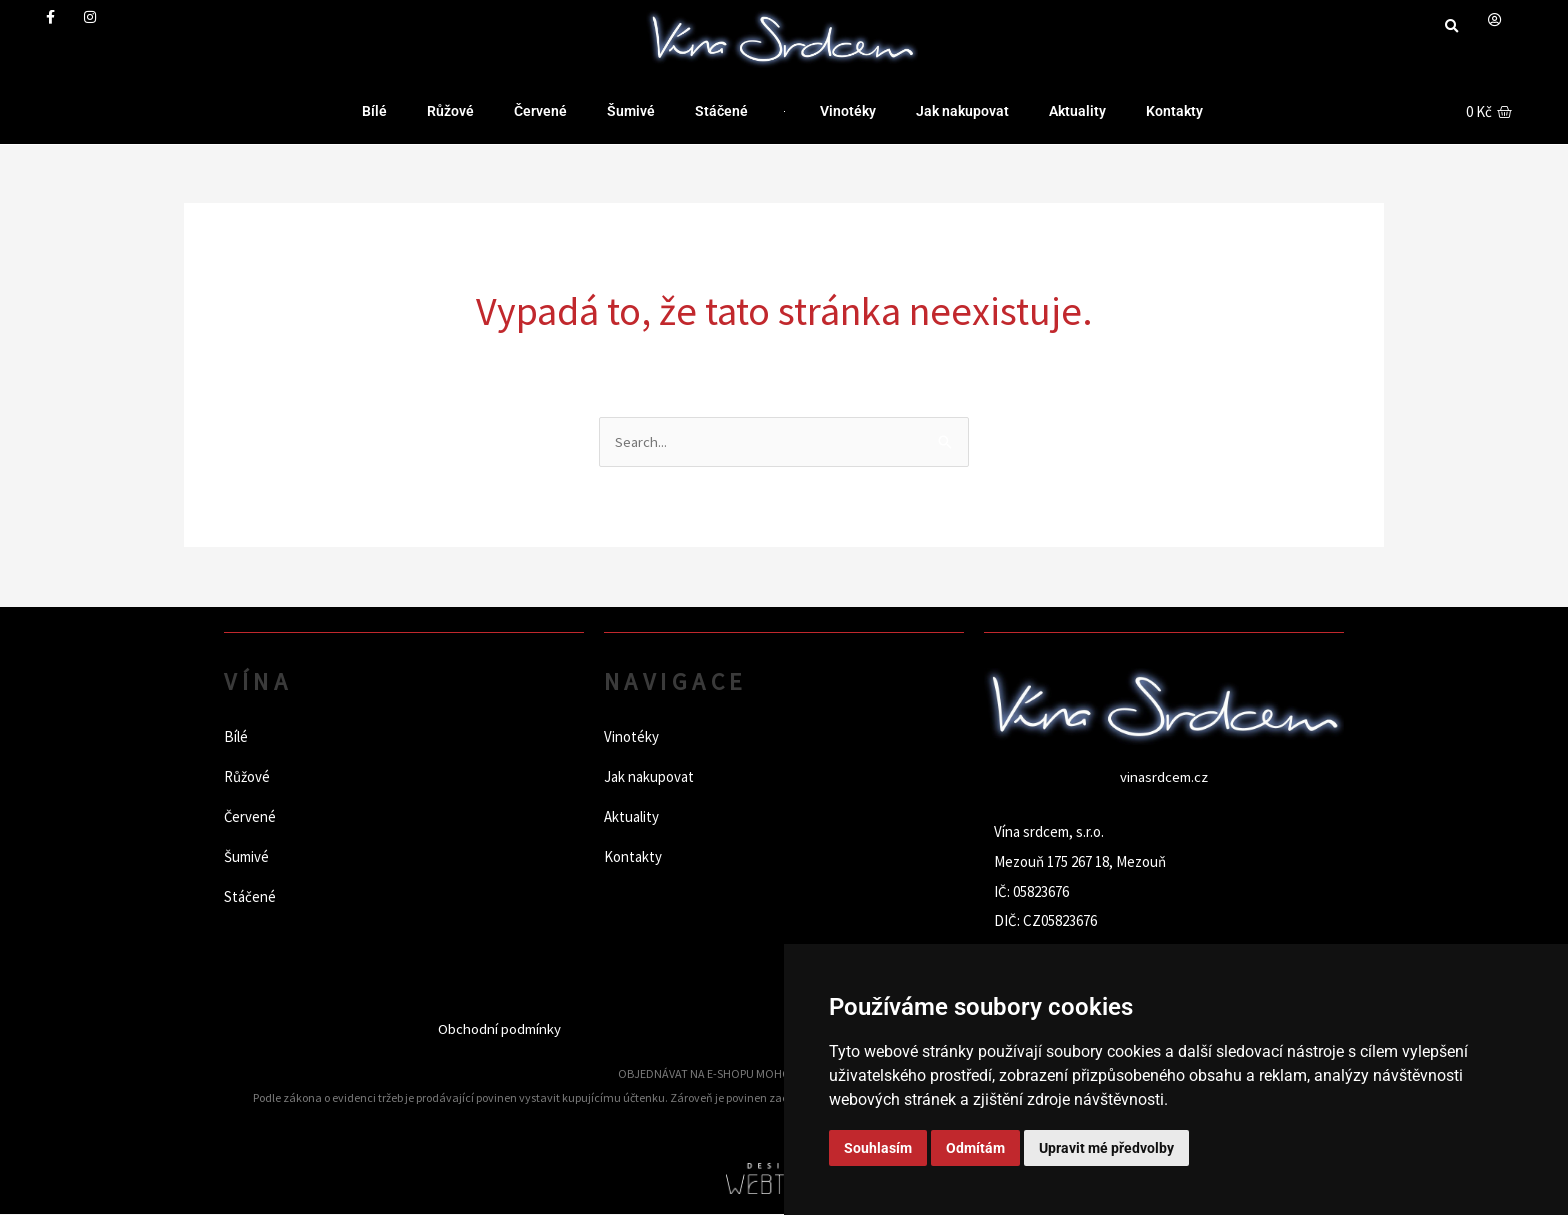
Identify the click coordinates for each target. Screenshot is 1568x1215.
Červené (540, 111)
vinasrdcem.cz (1164, 777)
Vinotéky (848, 111)
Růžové (450, 111)
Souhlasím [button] (878, 1148)
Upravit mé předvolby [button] (1106, 1148)
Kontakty (1174, 111)
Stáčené (721, 111)
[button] (1451, 26)
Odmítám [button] (975, 1148)
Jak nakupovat (962, 111)
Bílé (374, 111)
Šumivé (631, 111)
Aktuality (1077, 111)
